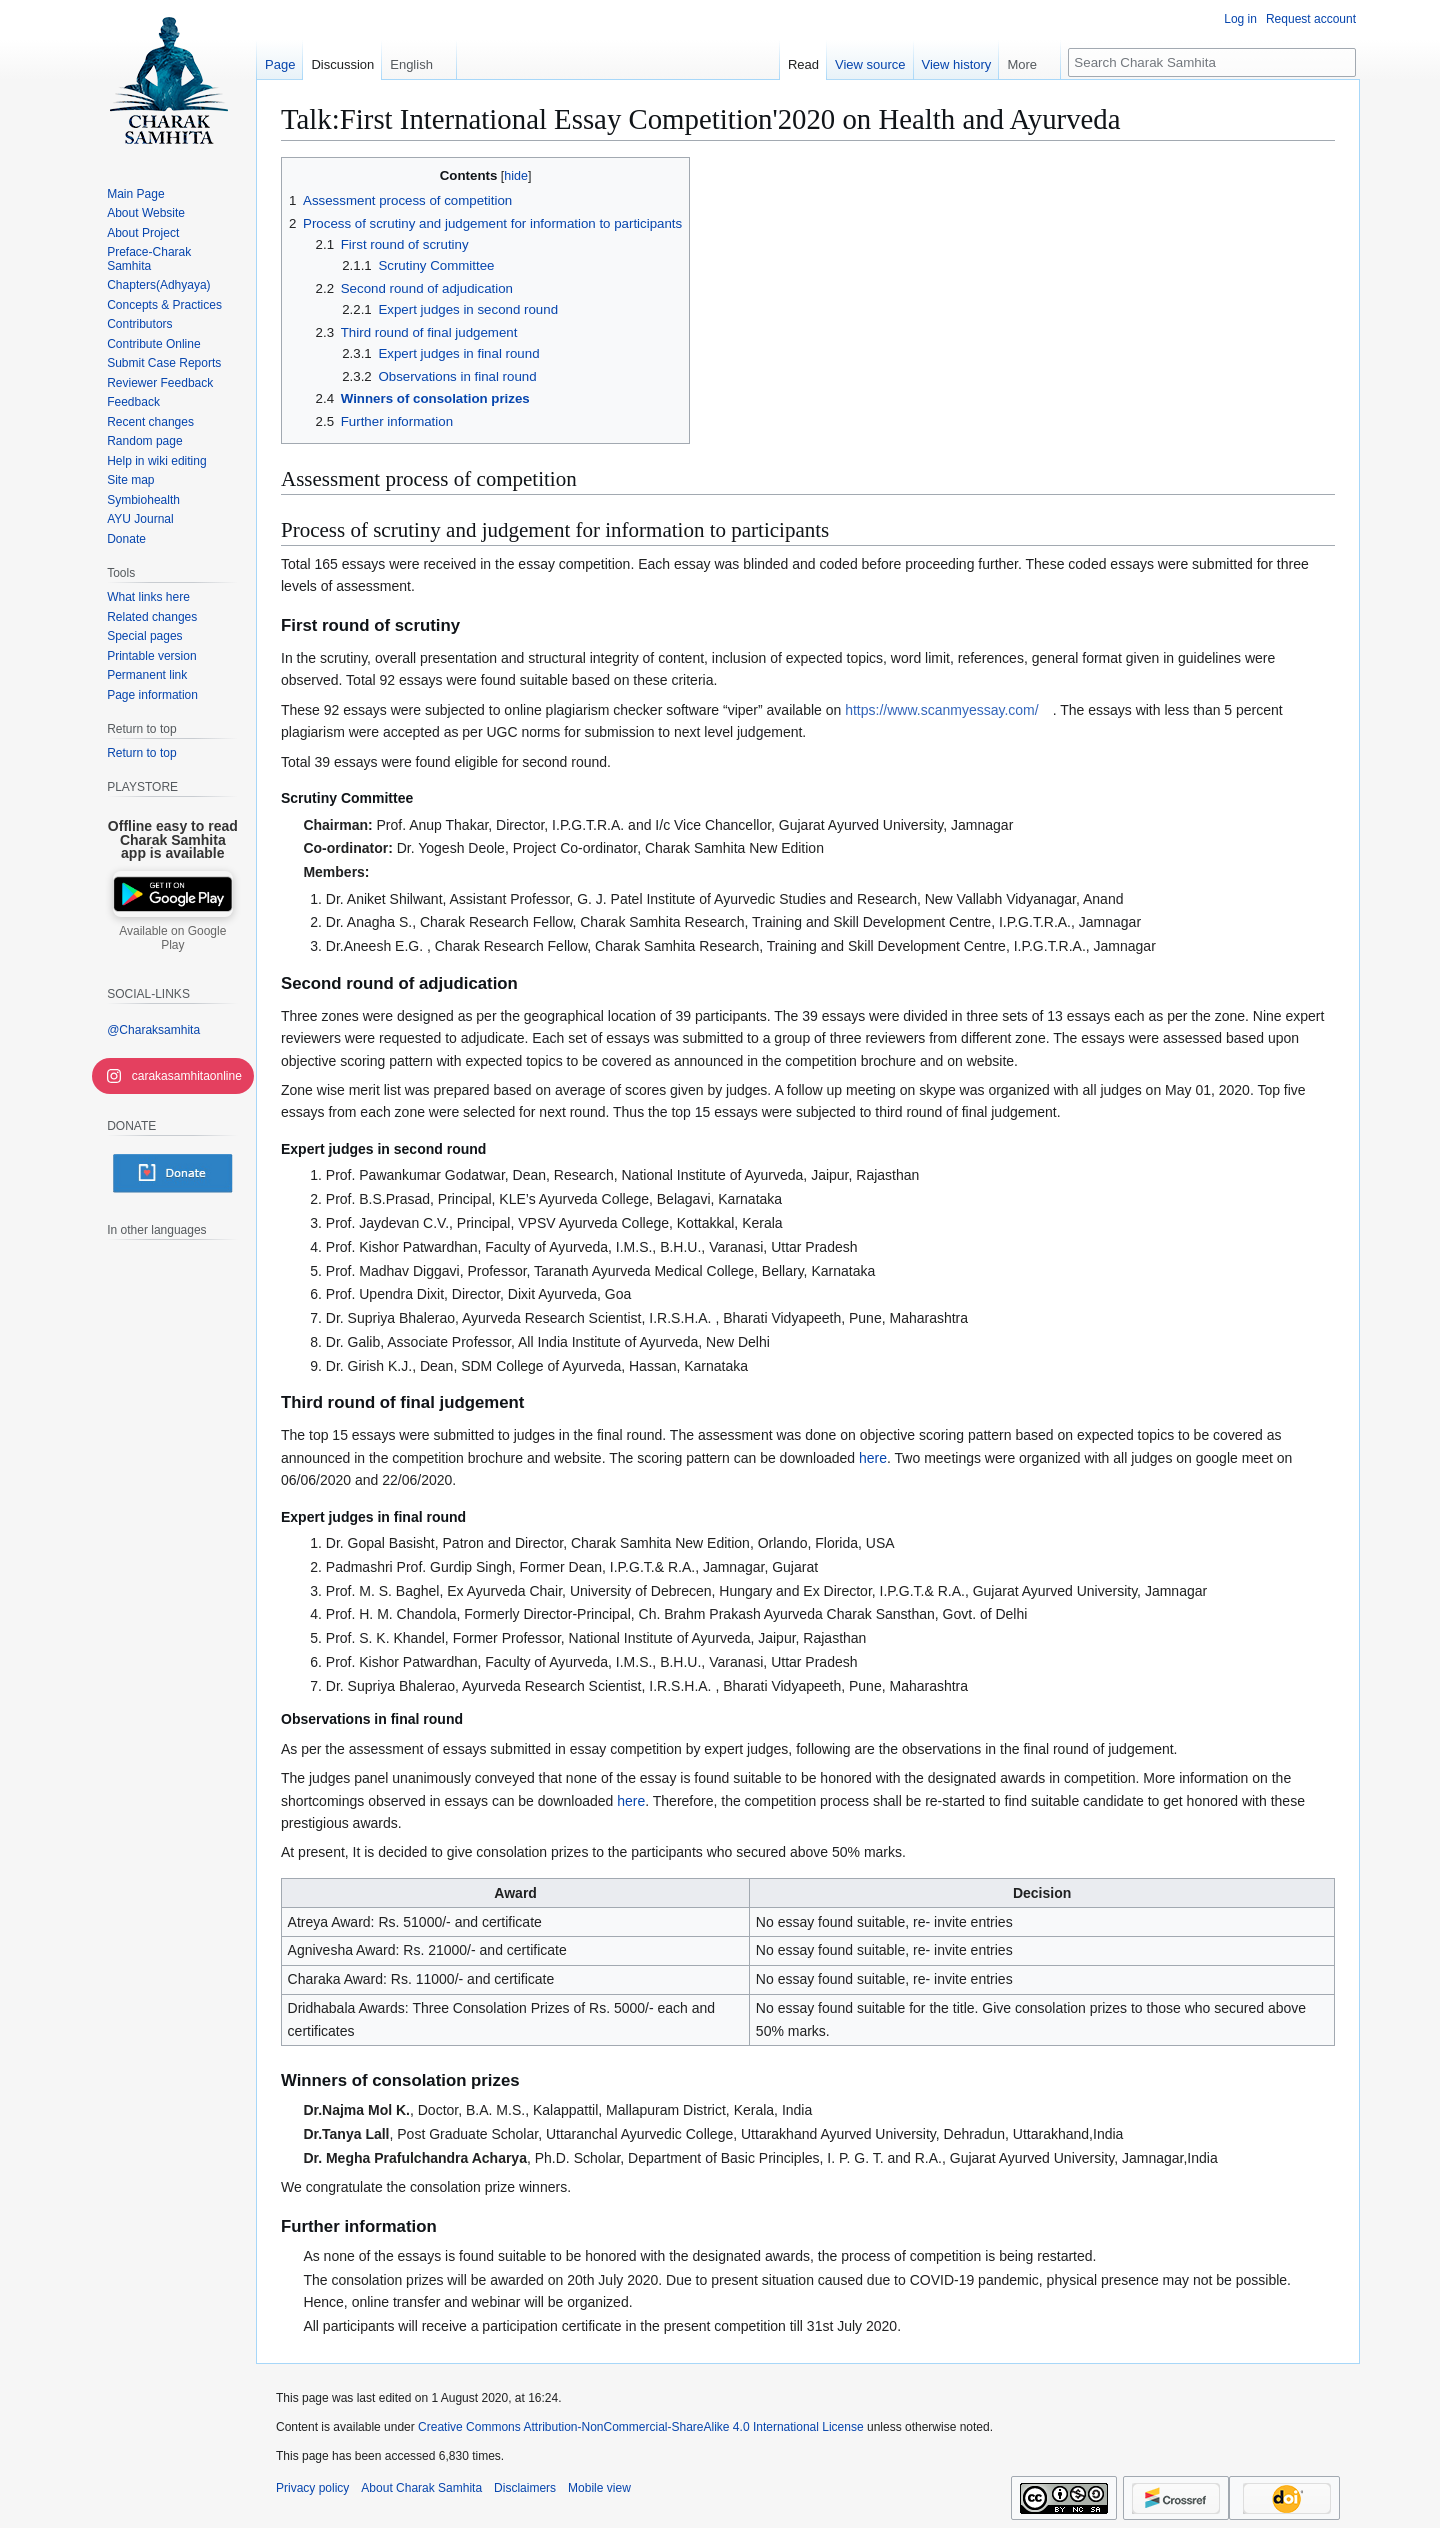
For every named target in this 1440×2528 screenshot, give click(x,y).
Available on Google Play (172, 938)
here (873, 1458)
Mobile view (599, 2488)
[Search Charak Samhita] (1212, 62)
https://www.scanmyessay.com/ (941, 710)
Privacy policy (312, 2488)
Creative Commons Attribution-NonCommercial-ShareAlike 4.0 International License (641, 2427)
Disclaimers (525, 2488)
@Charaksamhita (153, 1030)
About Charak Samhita (421, 2488)
